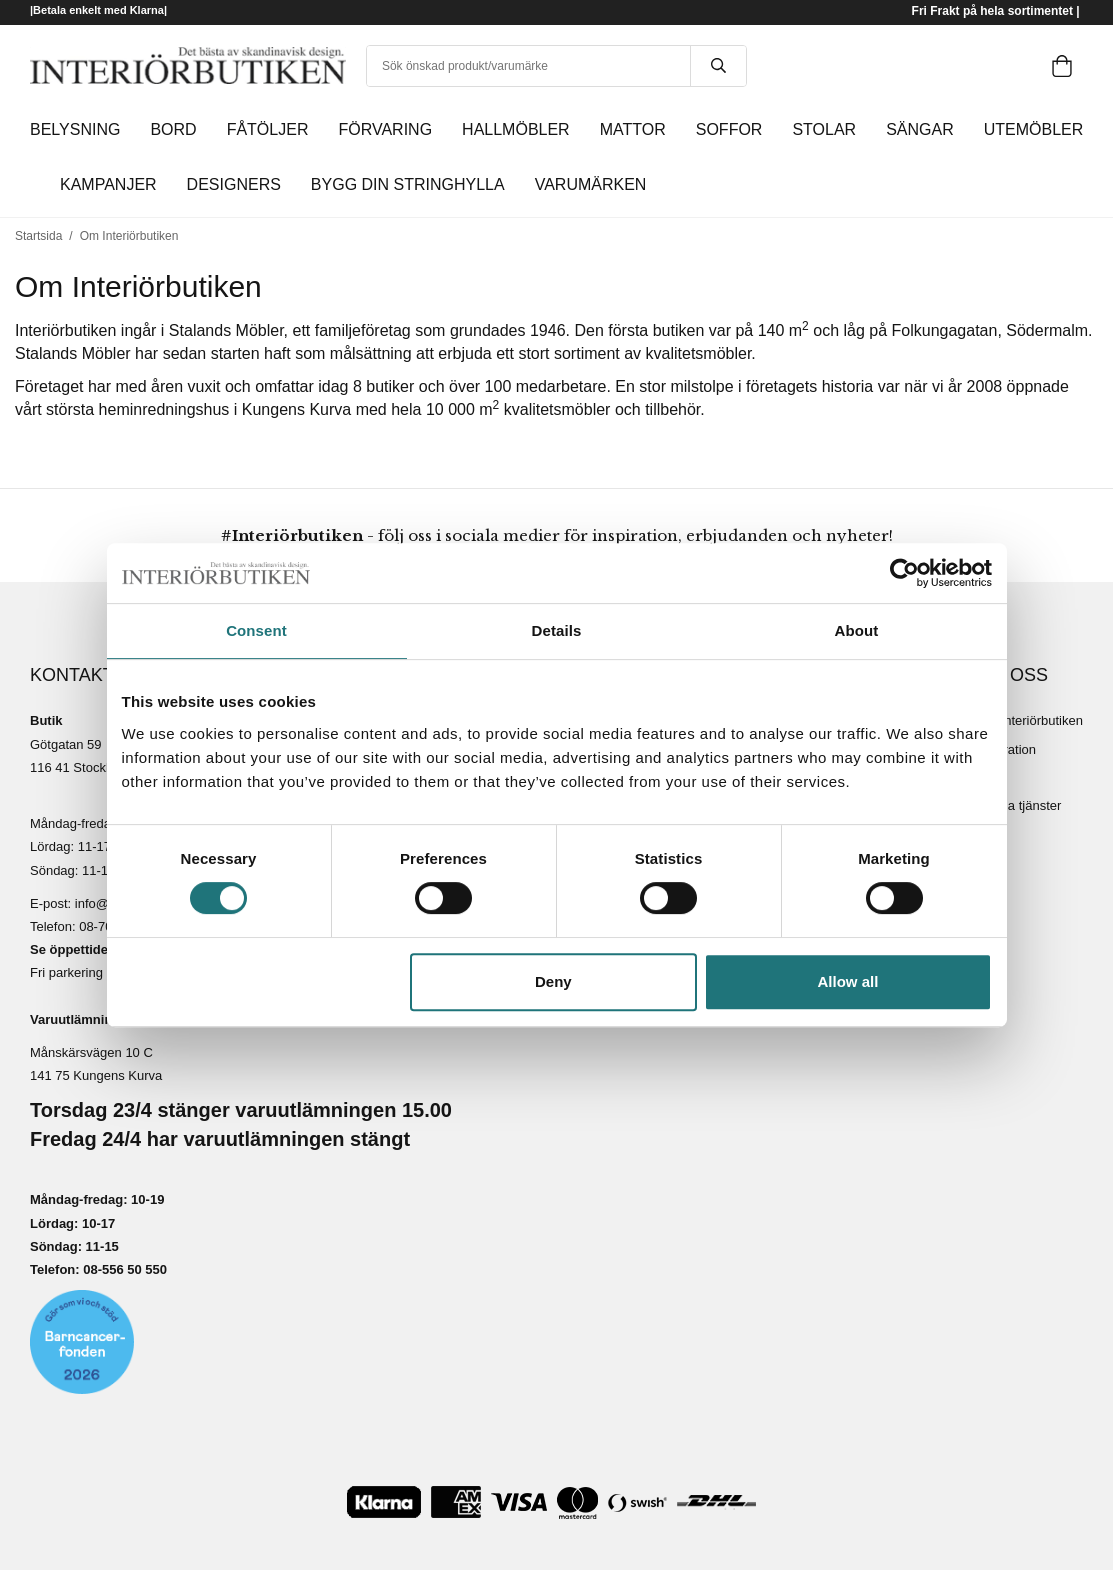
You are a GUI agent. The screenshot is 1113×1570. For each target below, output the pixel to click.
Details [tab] (557, 630)
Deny (553, 981)
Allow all (848, 981)
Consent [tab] (256, 630)
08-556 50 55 (121, 1269)
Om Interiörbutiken (1029, 720)
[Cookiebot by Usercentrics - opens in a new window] (904, 573)
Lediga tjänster (1018, 805)
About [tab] (857, 630)
